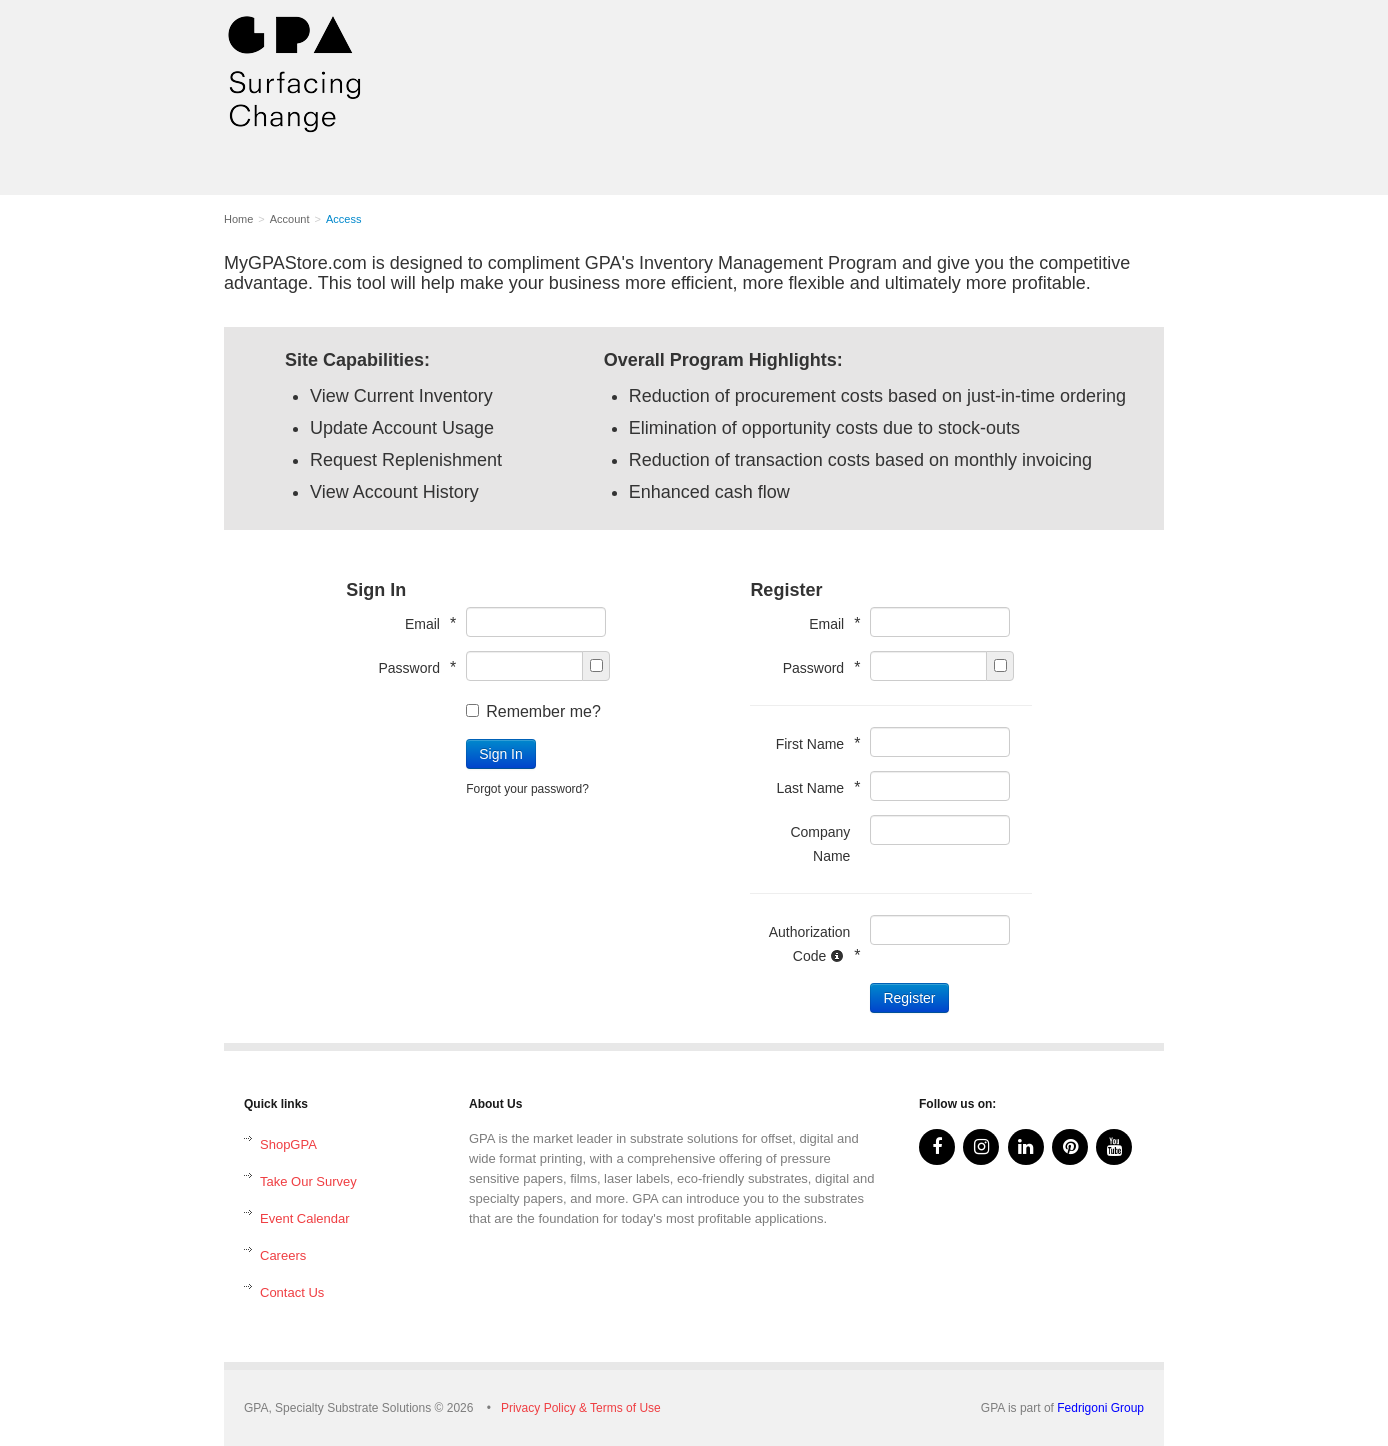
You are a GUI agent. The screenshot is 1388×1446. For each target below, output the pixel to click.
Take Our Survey (308, 1181)
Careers (283, 1255)
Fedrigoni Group (1100, 1408)
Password (412, 667)
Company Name (820, 844)
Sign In (501, 754)
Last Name (813, 787)
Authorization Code (810, 944)
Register (909, 998)
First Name (813, 743)
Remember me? (533, 711)
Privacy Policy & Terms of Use (581, 1408)
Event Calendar (305, 1218)
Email (425, 623)
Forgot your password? (527, 789)
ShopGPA (288, 1144)
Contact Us (292, 1292)
